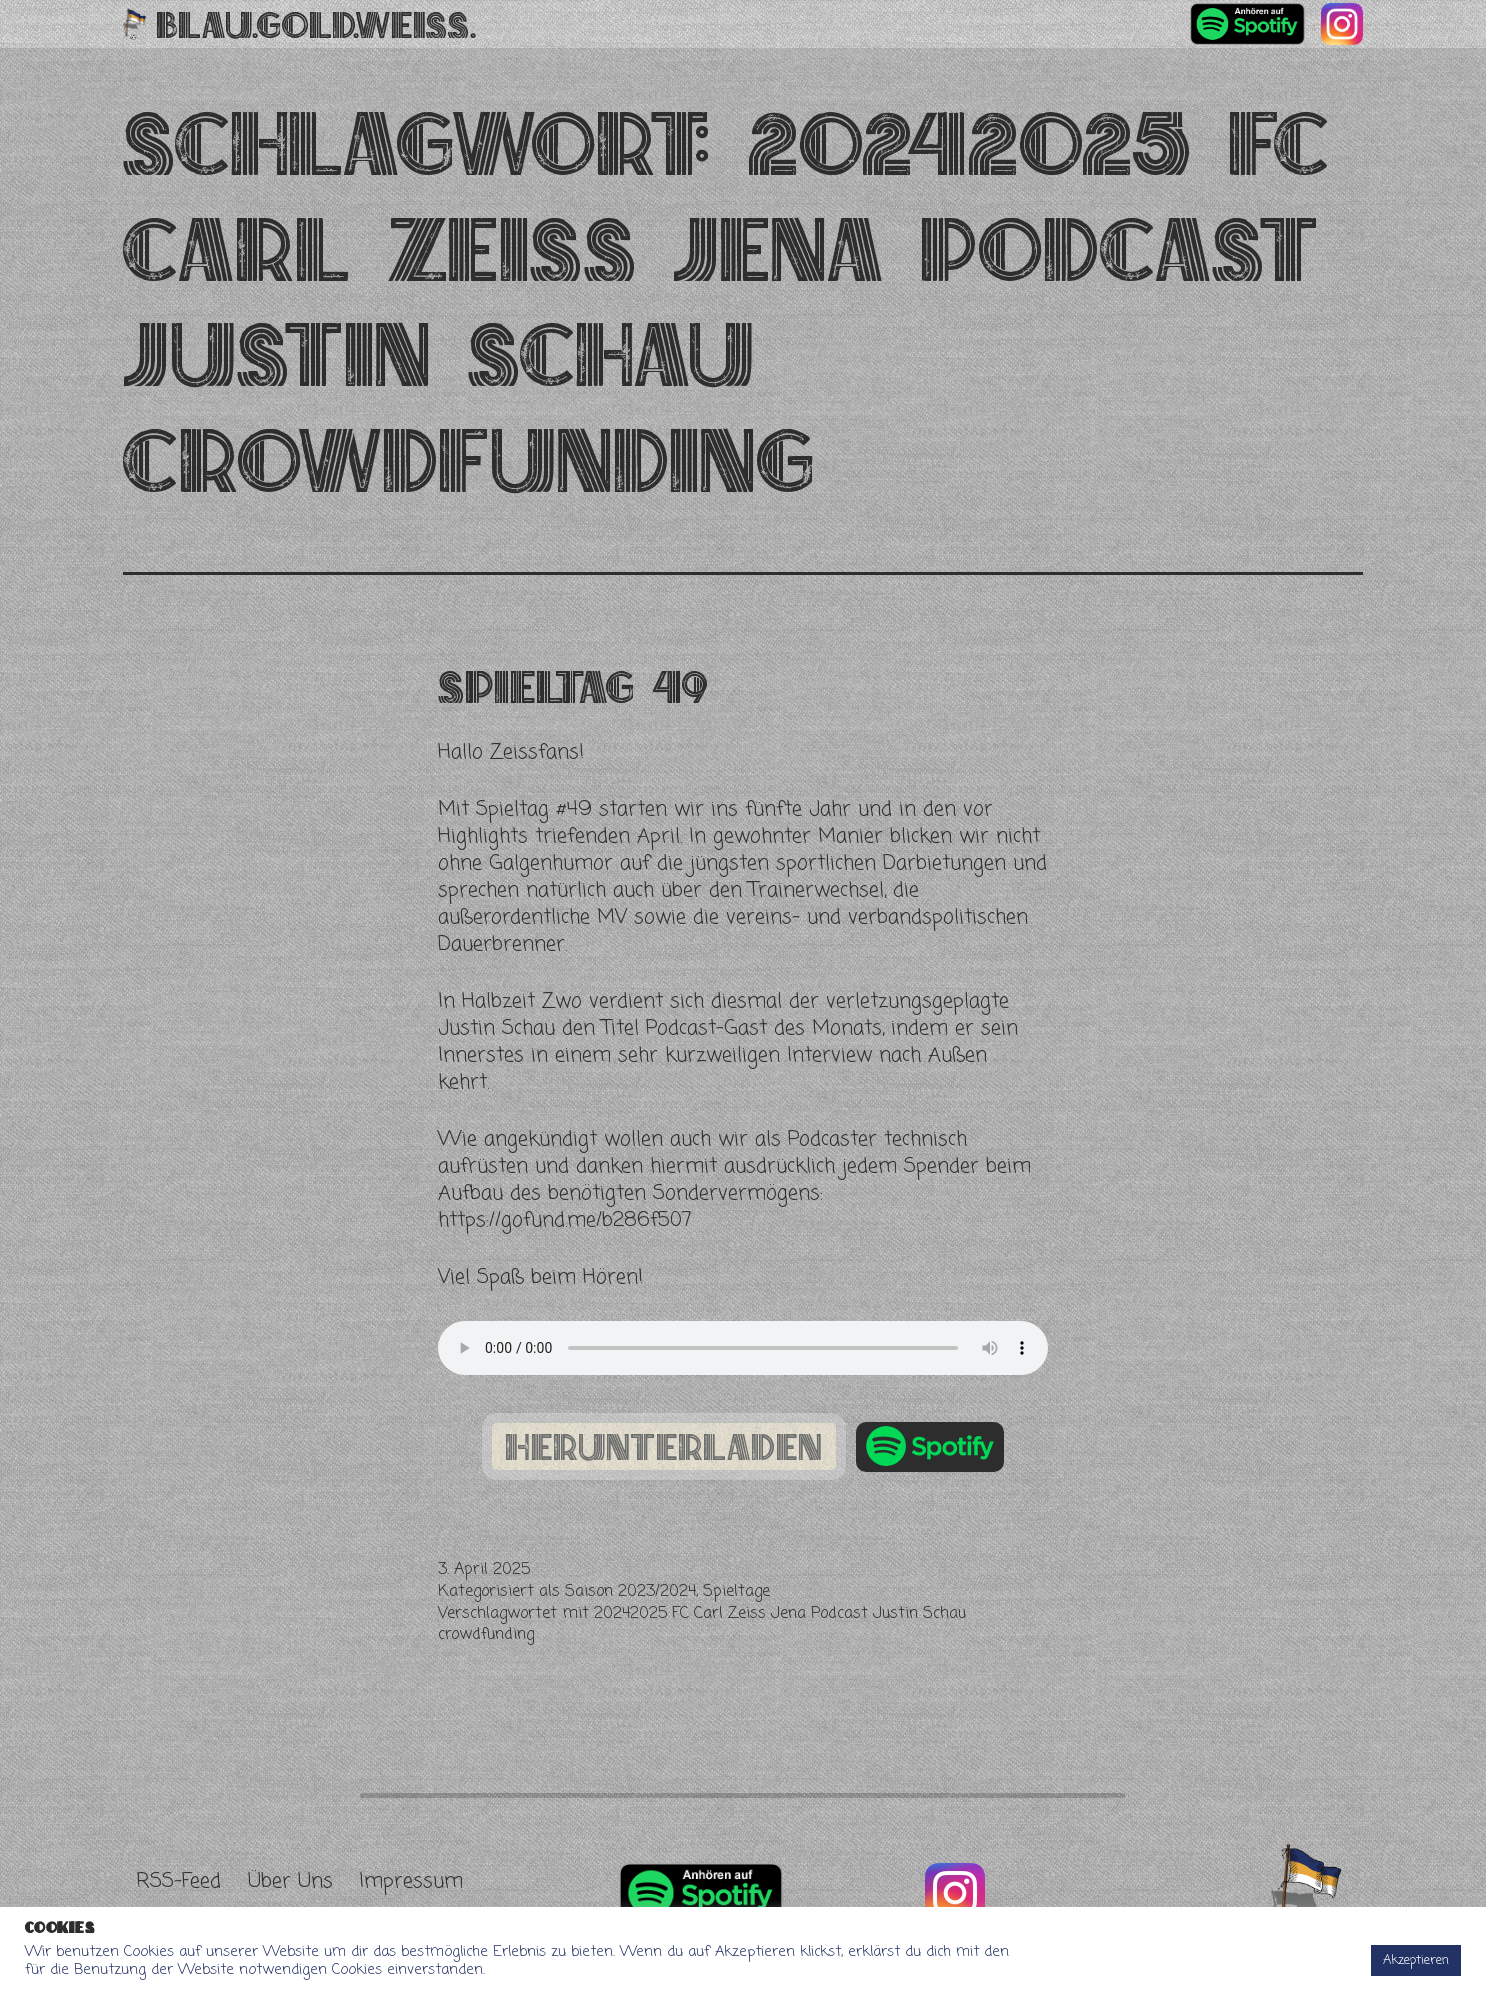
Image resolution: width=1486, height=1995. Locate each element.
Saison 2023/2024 (630, 1592)
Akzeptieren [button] (1416, 1960)
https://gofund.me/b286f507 (565, 1220)
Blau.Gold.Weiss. (316, 24)
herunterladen (664, 1447)
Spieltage (736, 1592)
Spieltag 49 (573, 686)
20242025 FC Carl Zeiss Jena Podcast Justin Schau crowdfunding (702, 1625)
